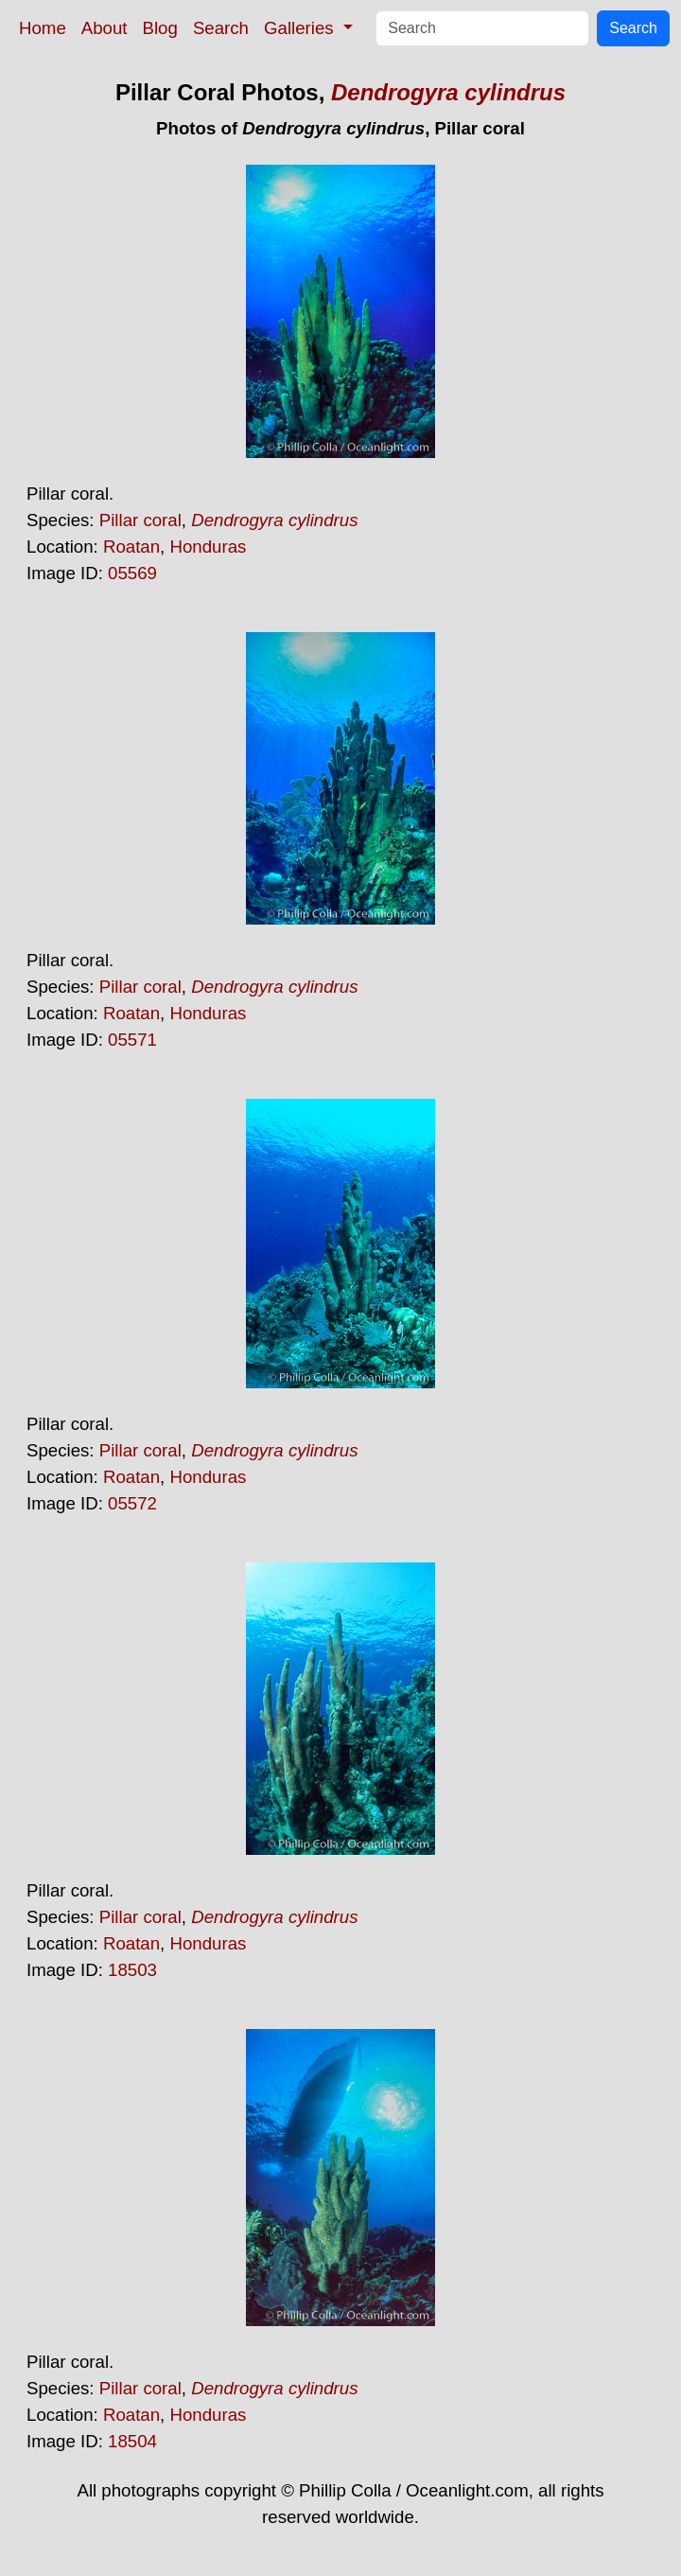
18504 (132, 2441)
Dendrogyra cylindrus (448, 92)
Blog (160, 28)
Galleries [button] (301, 28)
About (104, 28)
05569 (132, 573)
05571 (132, 1040)
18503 (132, 1970)
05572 (132, 1503)
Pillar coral (140, 520)
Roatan (131, 546)
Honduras (207, 546)
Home (42, 28)
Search (221, 28)
